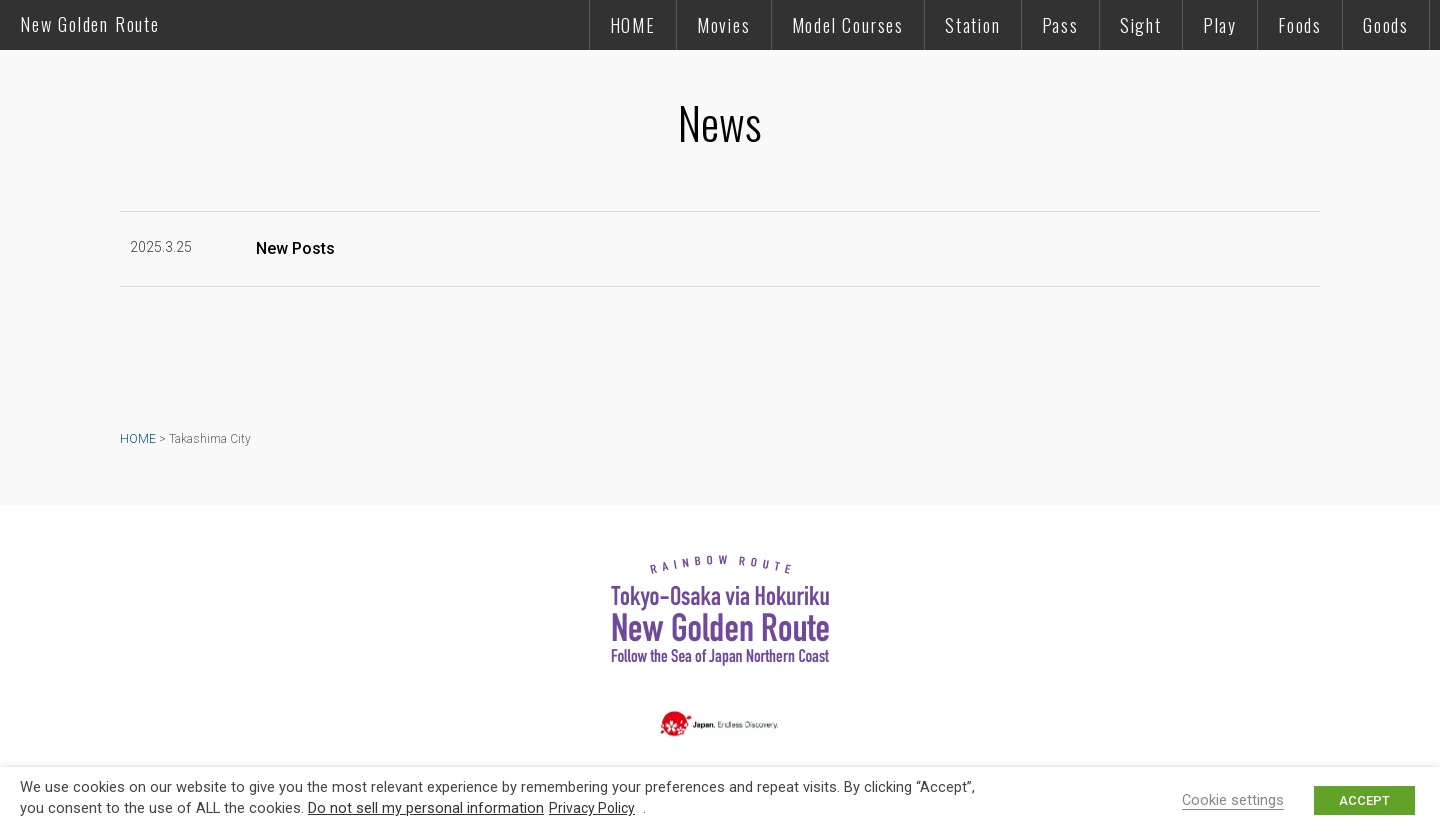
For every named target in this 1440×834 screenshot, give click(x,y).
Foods (1300, 25)
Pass (1060, 25)
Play (1220, 25)
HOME (633, 25)
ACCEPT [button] (1364, 800)
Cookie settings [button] (1233, 800)
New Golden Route (90, 24)
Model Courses (848, 25)
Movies (724, 25)
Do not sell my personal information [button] (426, 808)
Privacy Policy (592, 808)
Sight (1141, 25)
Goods (1386, 25)
